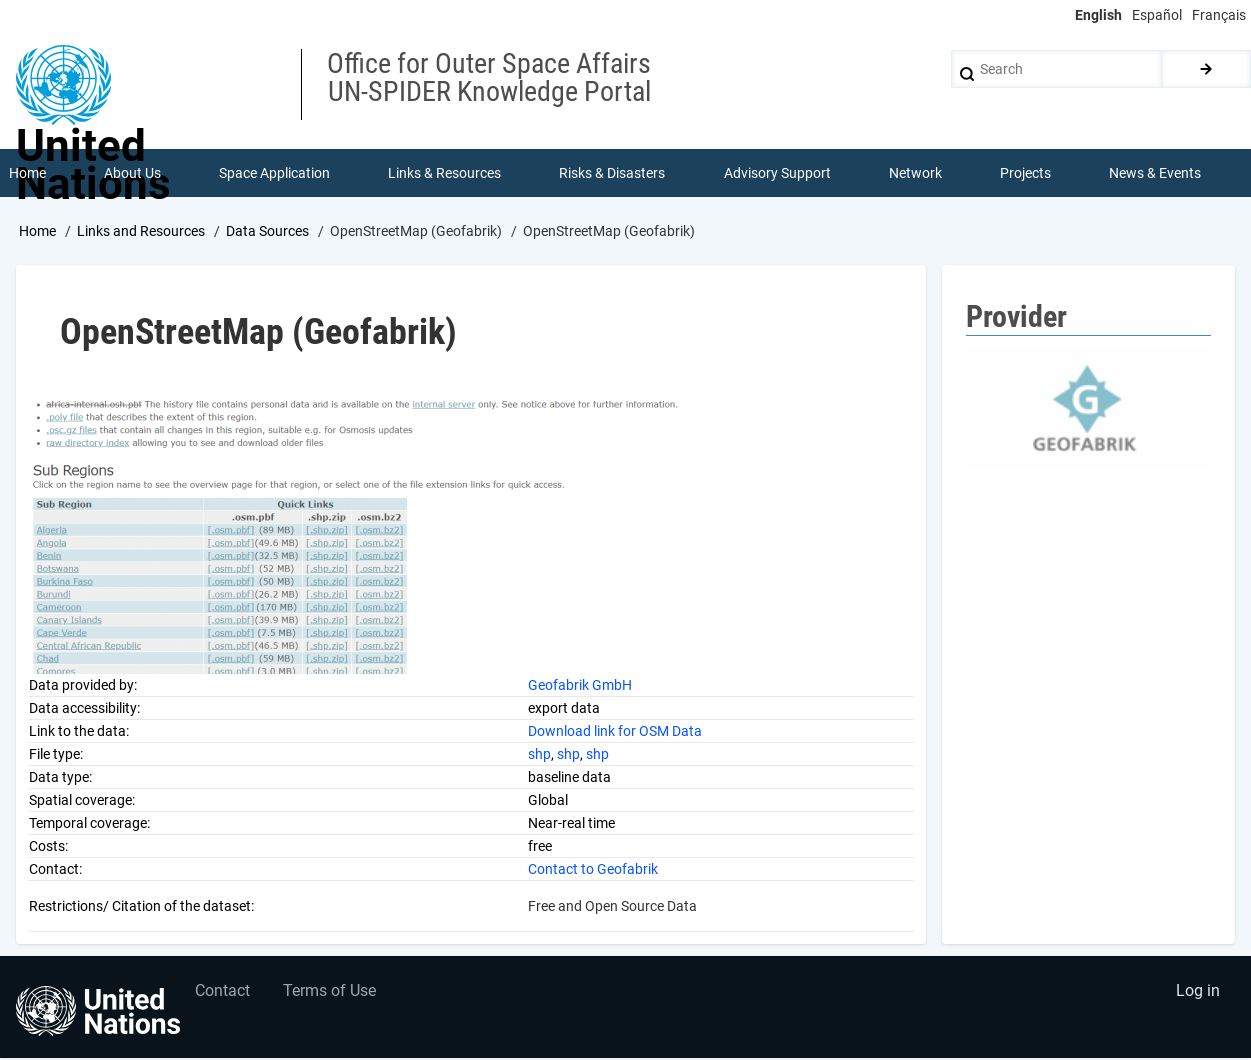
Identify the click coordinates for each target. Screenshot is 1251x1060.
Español (1157, 15)
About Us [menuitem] (132, 174)
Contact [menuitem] (223, 995)
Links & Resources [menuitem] (445, 174)
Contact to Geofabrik (593, 870)
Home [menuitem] (27, 174)
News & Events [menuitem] (1156, 174)
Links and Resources (141, 233)
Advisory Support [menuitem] (777, 174)
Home (37, 233)
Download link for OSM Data (615, 732)
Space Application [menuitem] (274, 174)
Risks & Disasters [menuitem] (613, 174)
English (1098, 15)
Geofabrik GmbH (580, 686)
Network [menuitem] (915, 174)
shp (539, 755)
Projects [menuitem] (1026, 174)
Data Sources (267, 233)
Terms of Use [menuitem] (332, 995)
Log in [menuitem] (1197, 995)
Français (1219, 15)
